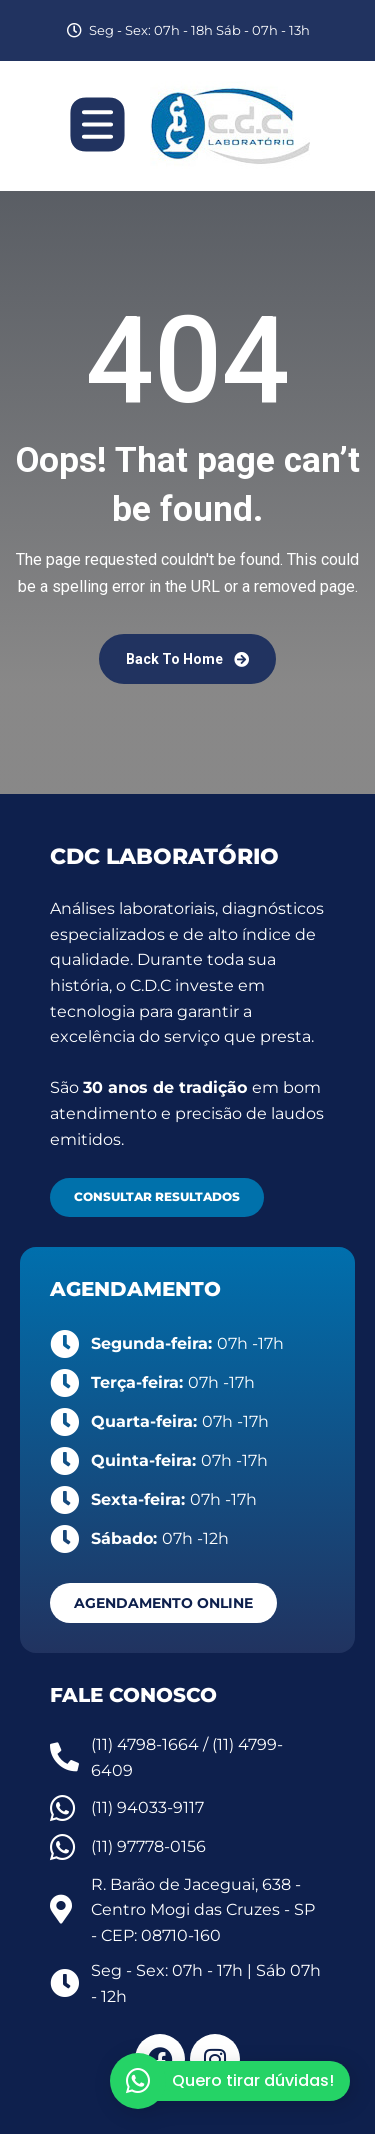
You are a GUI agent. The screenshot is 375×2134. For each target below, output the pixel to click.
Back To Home (187, 659)
